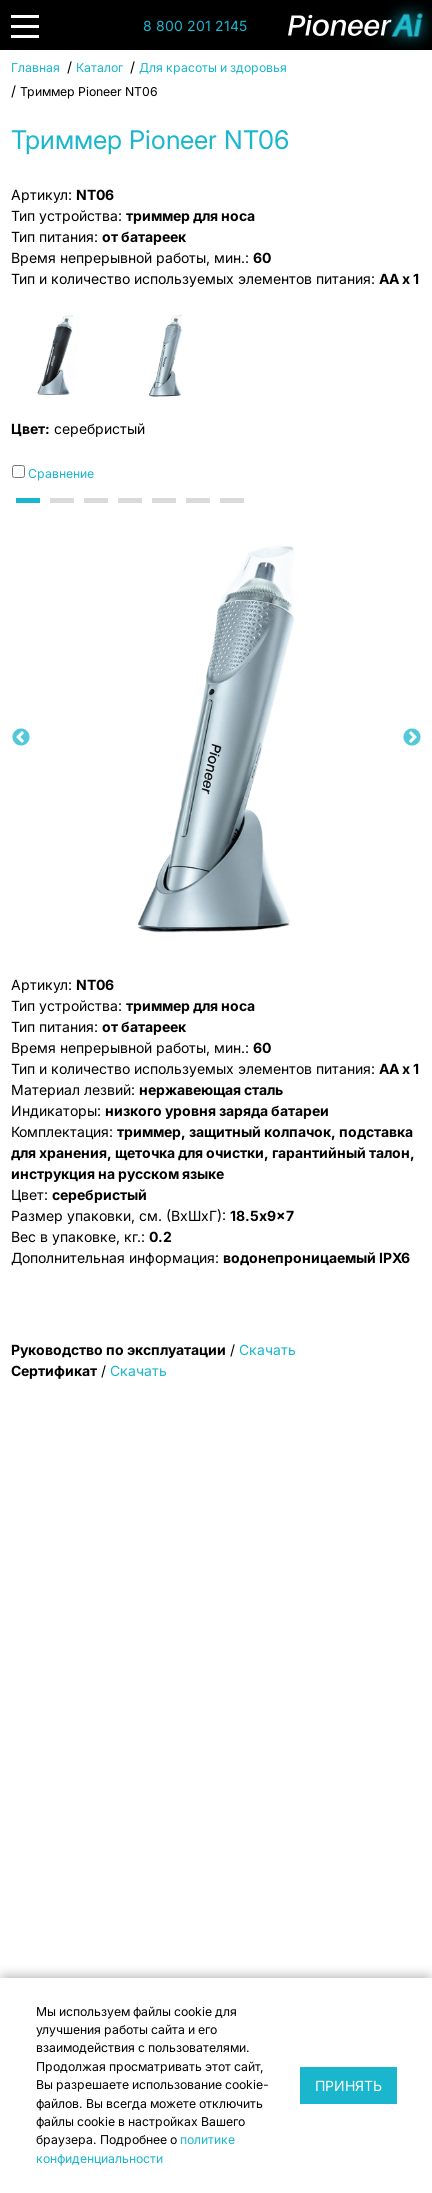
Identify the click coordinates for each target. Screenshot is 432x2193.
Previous (21, 738)
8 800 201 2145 (195, 25)
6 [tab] (201, 518)
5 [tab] (167, 518)
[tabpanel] (216, 738)
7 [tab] (235, 518)
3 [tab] (99, 518)
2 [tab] (65, 518)
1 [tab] (31, 518)
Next (412, 738)
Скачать (267, 1349)
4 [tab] (133, 518)
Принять (348, 2085)
